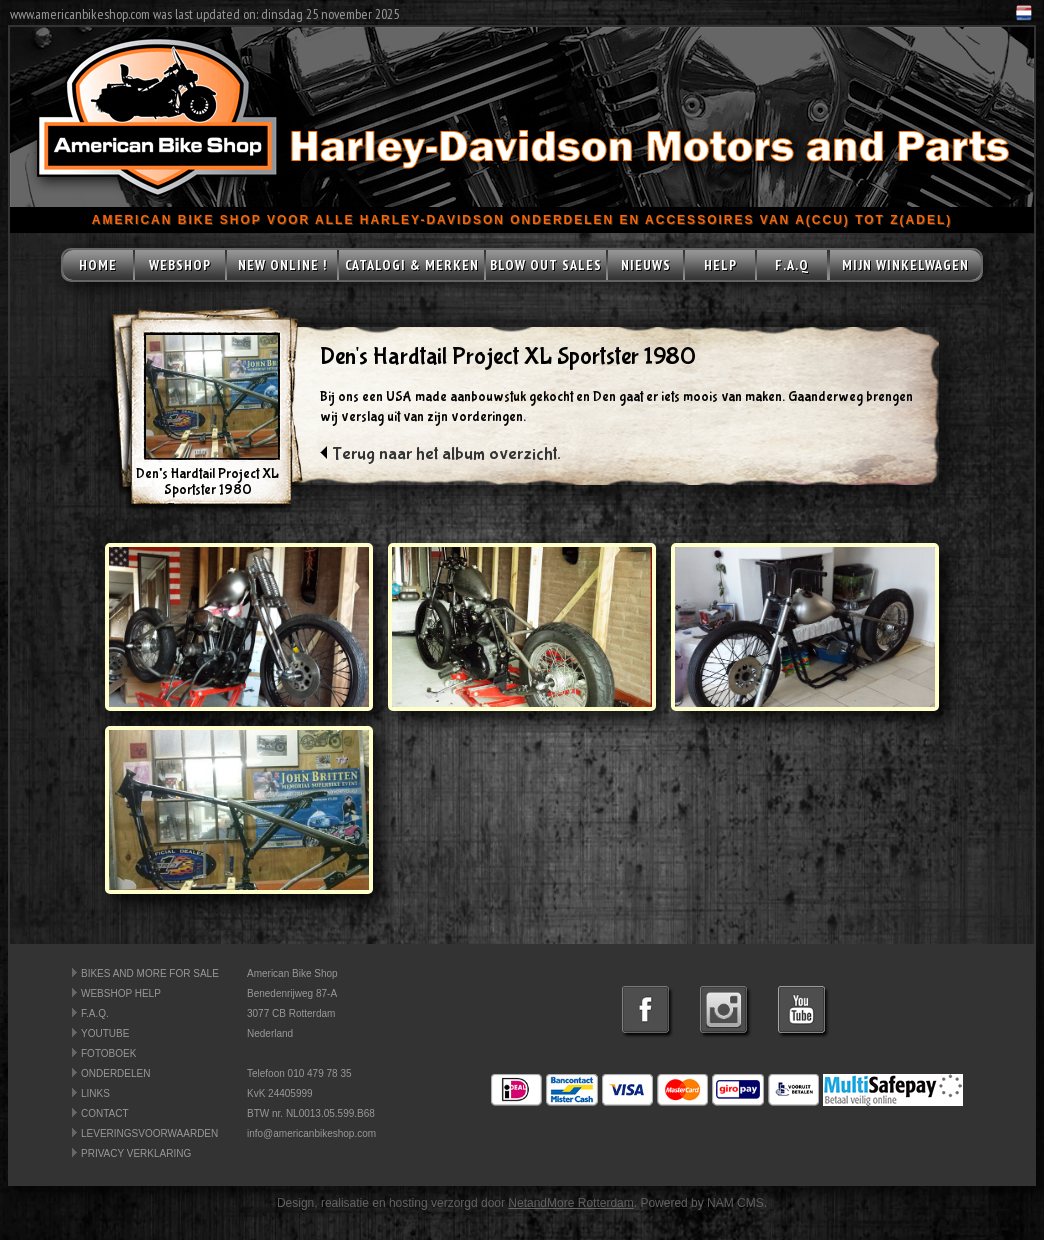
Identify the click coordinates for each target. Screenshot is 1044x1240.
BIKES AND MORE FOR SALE (150, 973)
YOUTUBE (105, 1033)
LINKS (95, 1093)
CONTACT (105, 1113)
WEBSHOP (180, 265)
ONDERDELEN (115, 1073)
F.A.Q (792, 265)
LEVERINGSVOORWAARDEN (149, 1133)
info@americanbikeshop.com (311, 1133)
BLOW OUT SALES (546, 265)
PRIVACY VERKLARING (136, 1153)
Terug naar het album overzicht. (446, 454)
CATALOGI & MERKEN (412, 265)
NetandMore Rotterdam (570, 1203)
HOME (98, 265)
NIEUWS (646, 265)
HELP (720, 265)
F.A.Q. (95, 1013)
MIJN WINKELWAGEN (905, 265)
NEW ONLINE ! (282, 265)
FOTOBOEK (108, 1053)
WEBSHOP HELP (121, 993)
